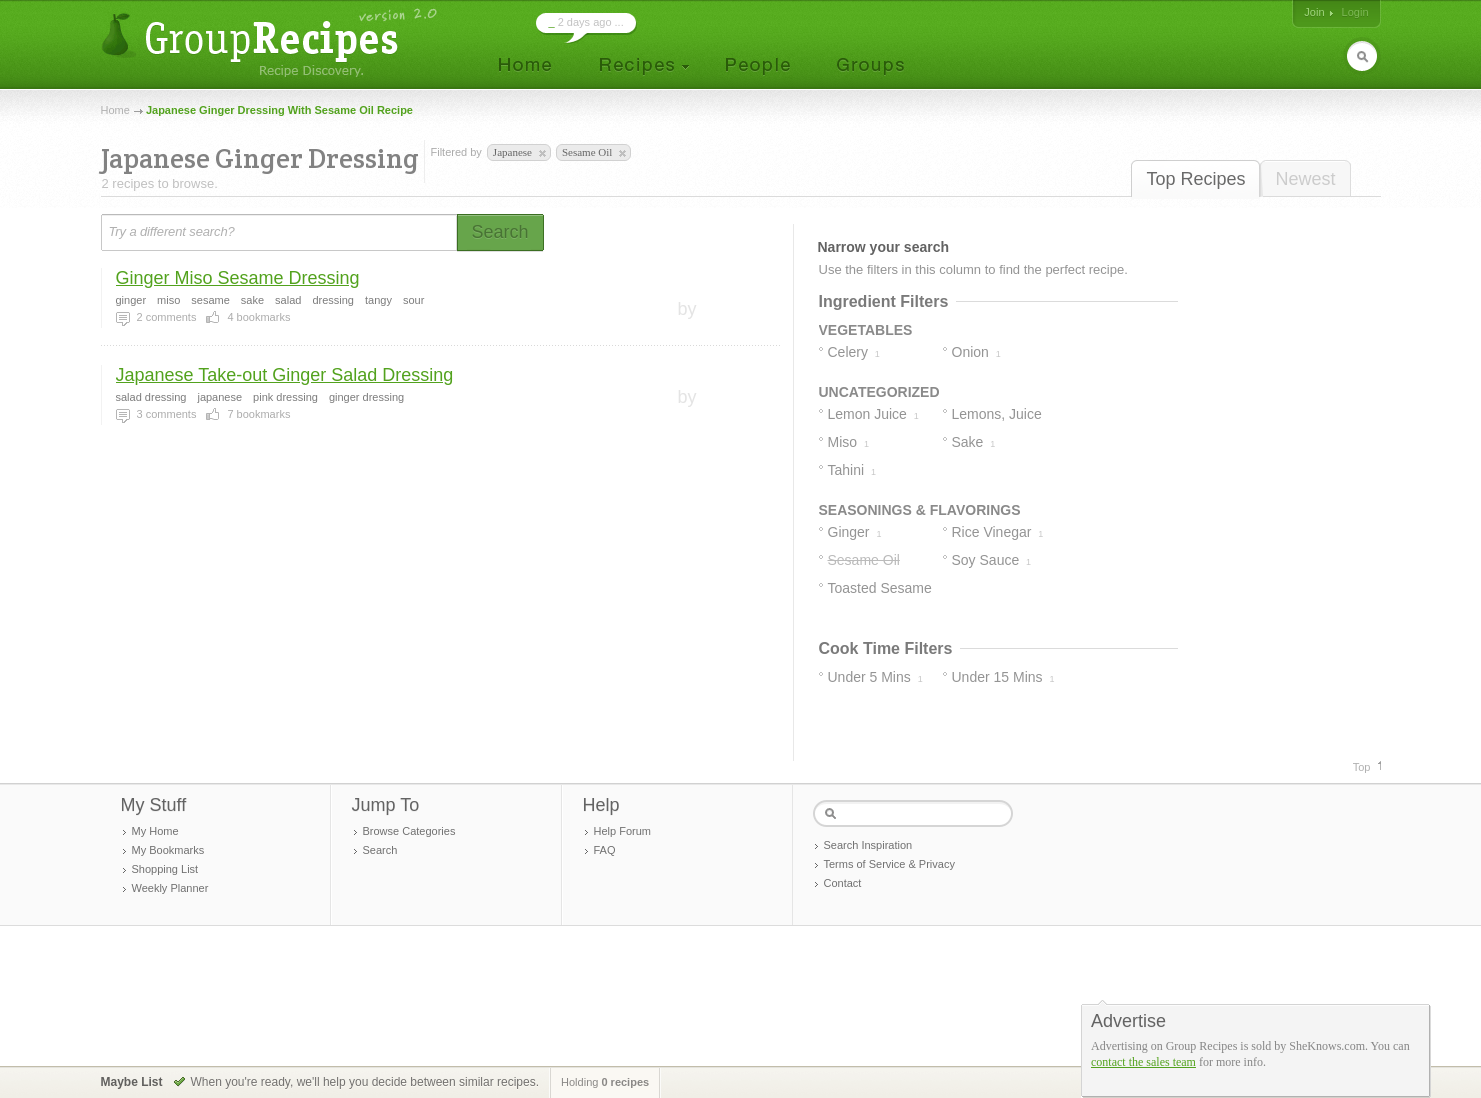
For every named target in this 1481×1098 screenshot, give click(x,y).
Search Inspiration (868, 845)
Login (1355, 12)
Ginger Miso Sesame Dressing (238, 278)
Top (1362, 767)
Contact (843, 883)
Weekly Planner (170, 888)
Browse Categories (409, 831)
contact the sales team (1143, 1062)
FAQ (605, 850)
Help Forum (622, 831)
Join (1314, 12)
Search (380, 850)
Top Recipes (1195, 179)
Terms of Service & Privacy (889, 864)
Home (115, 110)
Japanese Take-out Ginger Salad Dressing (285, 375)
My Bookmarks (168, 850)
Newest (1305, 179)
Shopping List (165, 869)
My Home (155, 831)
